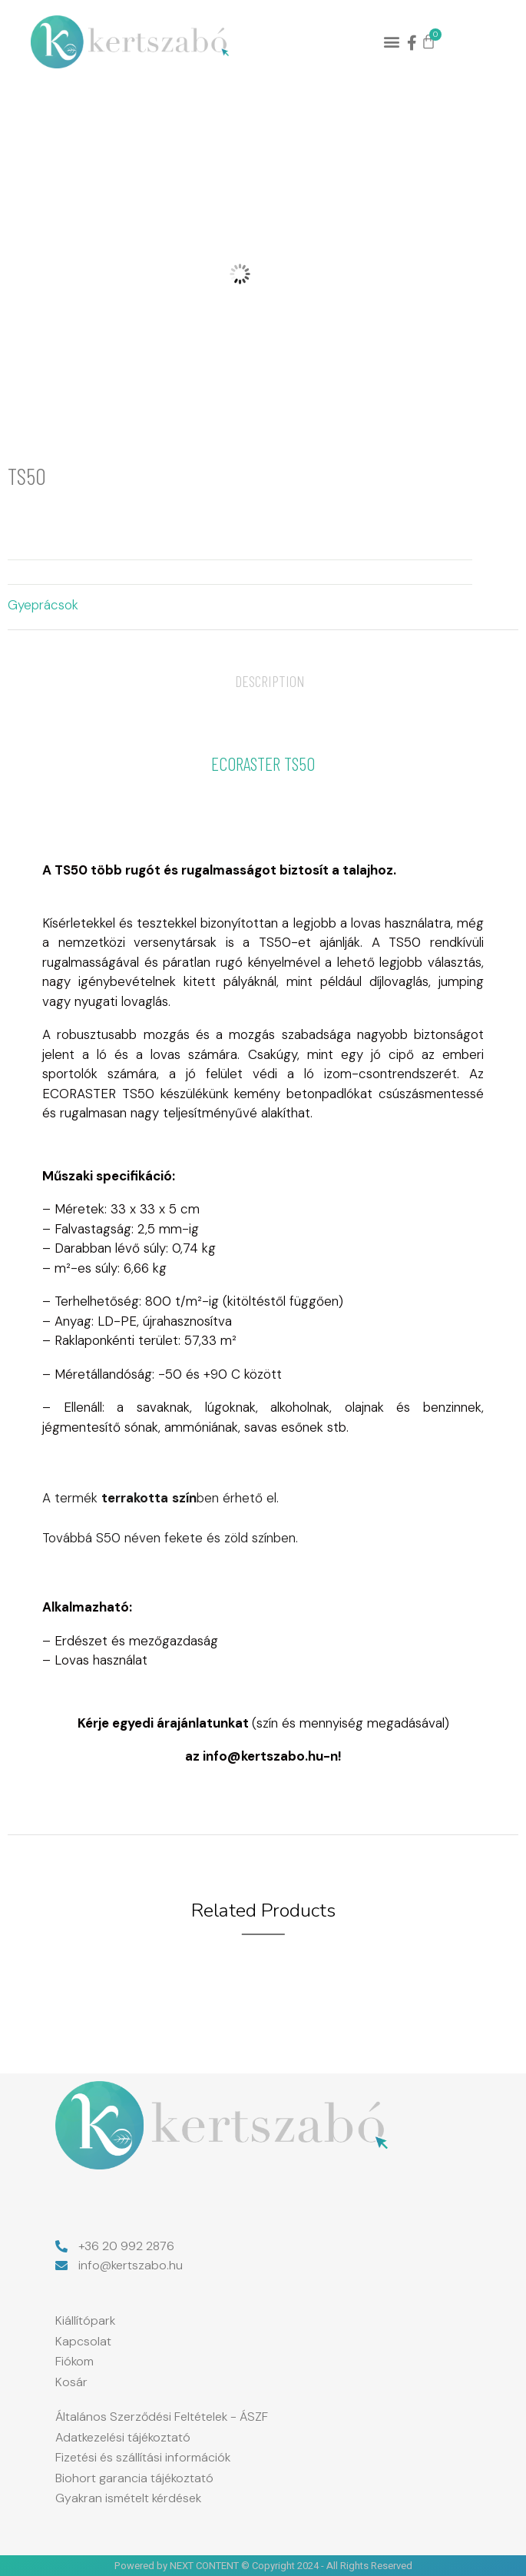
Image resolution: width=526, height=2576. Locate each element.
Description (270, 681)
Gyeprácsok (43, 604)
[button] (392, 42)
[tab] (270, 681)
